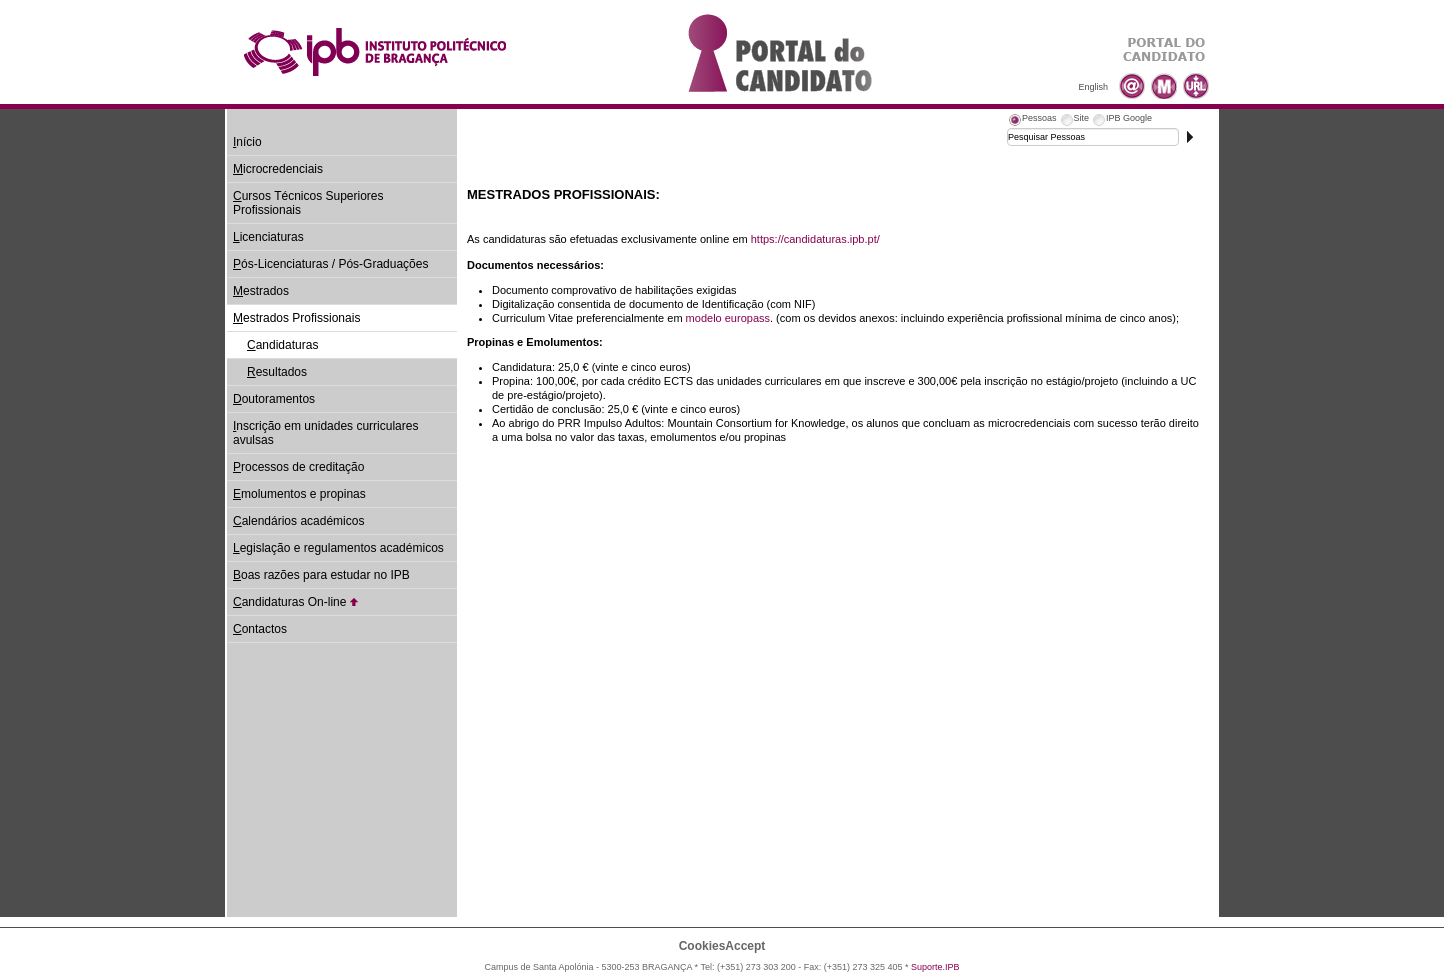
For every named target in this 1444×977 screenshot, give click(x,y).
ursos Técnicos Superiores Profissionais (308, 203)
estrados (261, 291)
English (1093, 87)
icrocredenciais (278, 169)
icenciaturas (268, 237)
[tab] (1032, 121)
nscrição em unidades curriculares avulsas (325, 433)
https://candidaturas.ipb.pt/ (815, 239)
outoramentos (274, 399)
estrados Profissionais (296, 318)
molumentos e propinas (299, 494)
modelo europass (728, 318)
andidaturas (282, 345)
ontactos (260, 629)
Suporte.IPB (935, 967)
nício (247, 142)
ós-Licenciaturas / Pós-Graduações (330, 264)
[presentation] (1032, 121)
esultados (277, 372)
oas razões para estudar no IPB (321, 575)
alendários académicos (298, 521)
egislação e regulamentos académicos (338, 548)
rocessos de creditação (298, 467)
